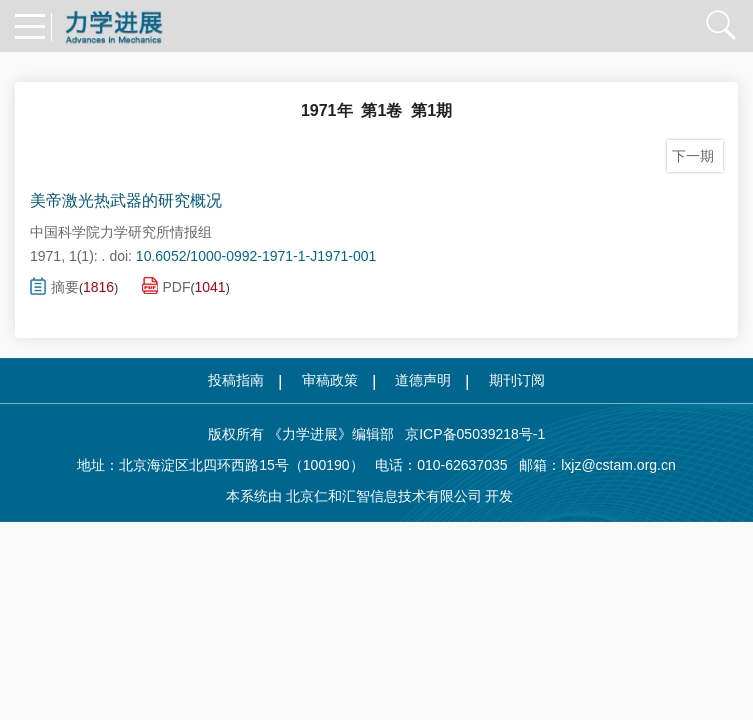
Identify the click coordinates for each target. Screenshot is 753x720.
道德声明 (423, 380)
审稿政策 (330, 380)
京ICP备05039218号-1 (470, 434)
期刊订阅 (517, 380)
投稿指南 (236, 380)
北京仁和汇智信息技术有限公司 (384, 496)
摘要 (54, 286)
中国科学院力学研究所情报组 (121, 232)
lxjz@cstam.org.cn (618, 465)
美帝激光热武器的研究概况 (126, 200)
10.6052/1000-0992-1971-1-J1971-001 (256, 256)
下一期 (695, 156)
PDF (166, 285)
